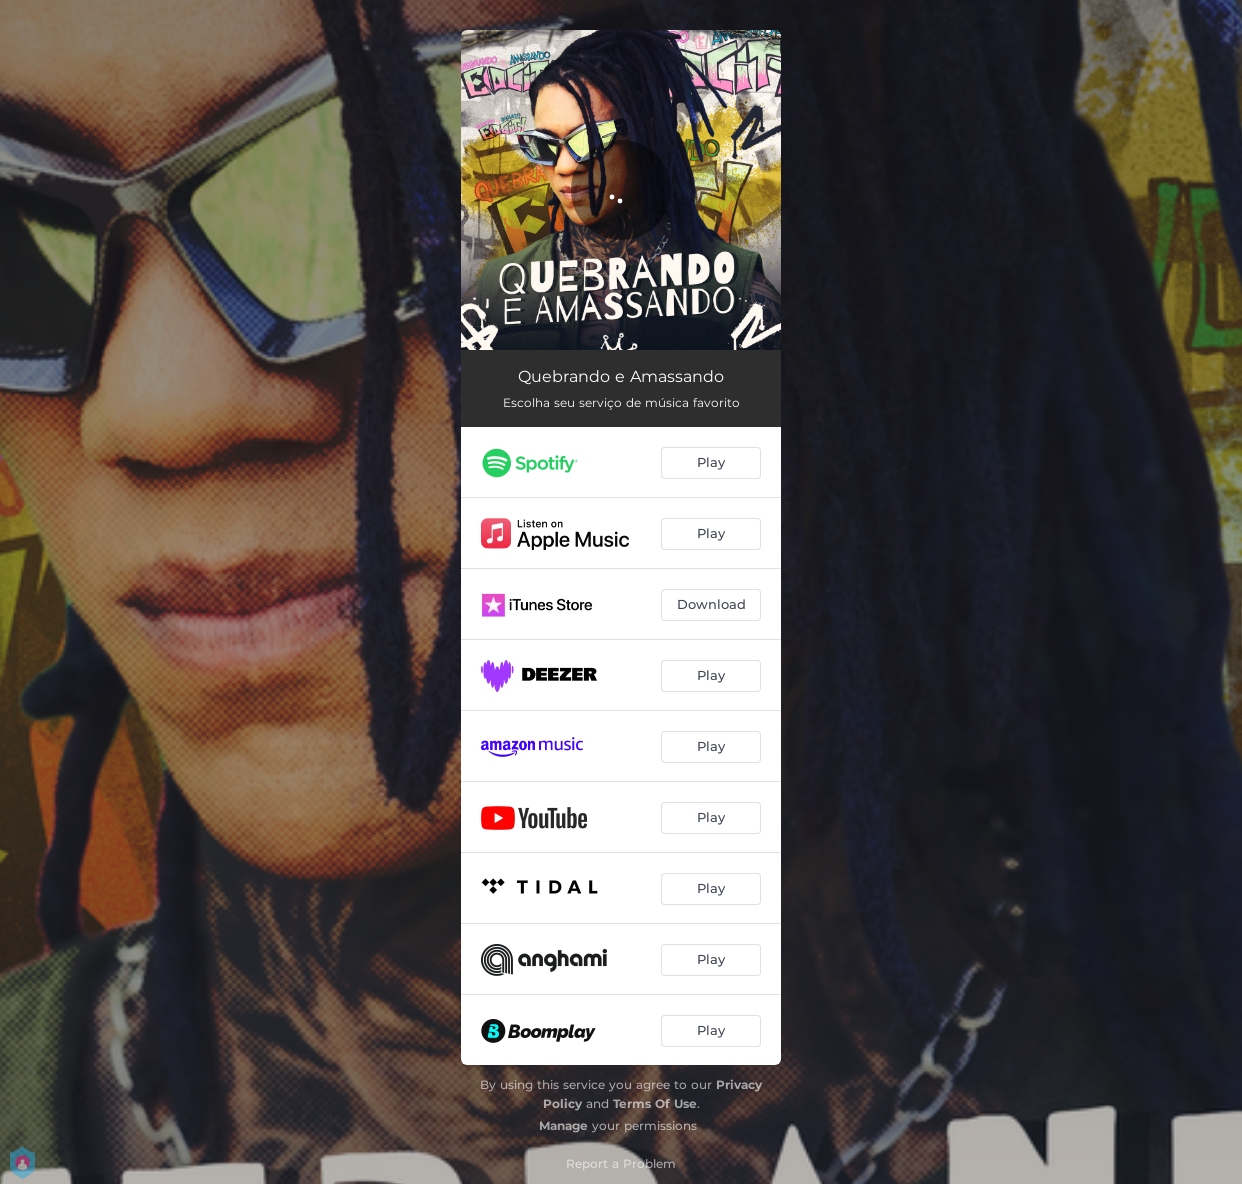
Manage (563, 1125)
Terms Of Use (655, 1103)
